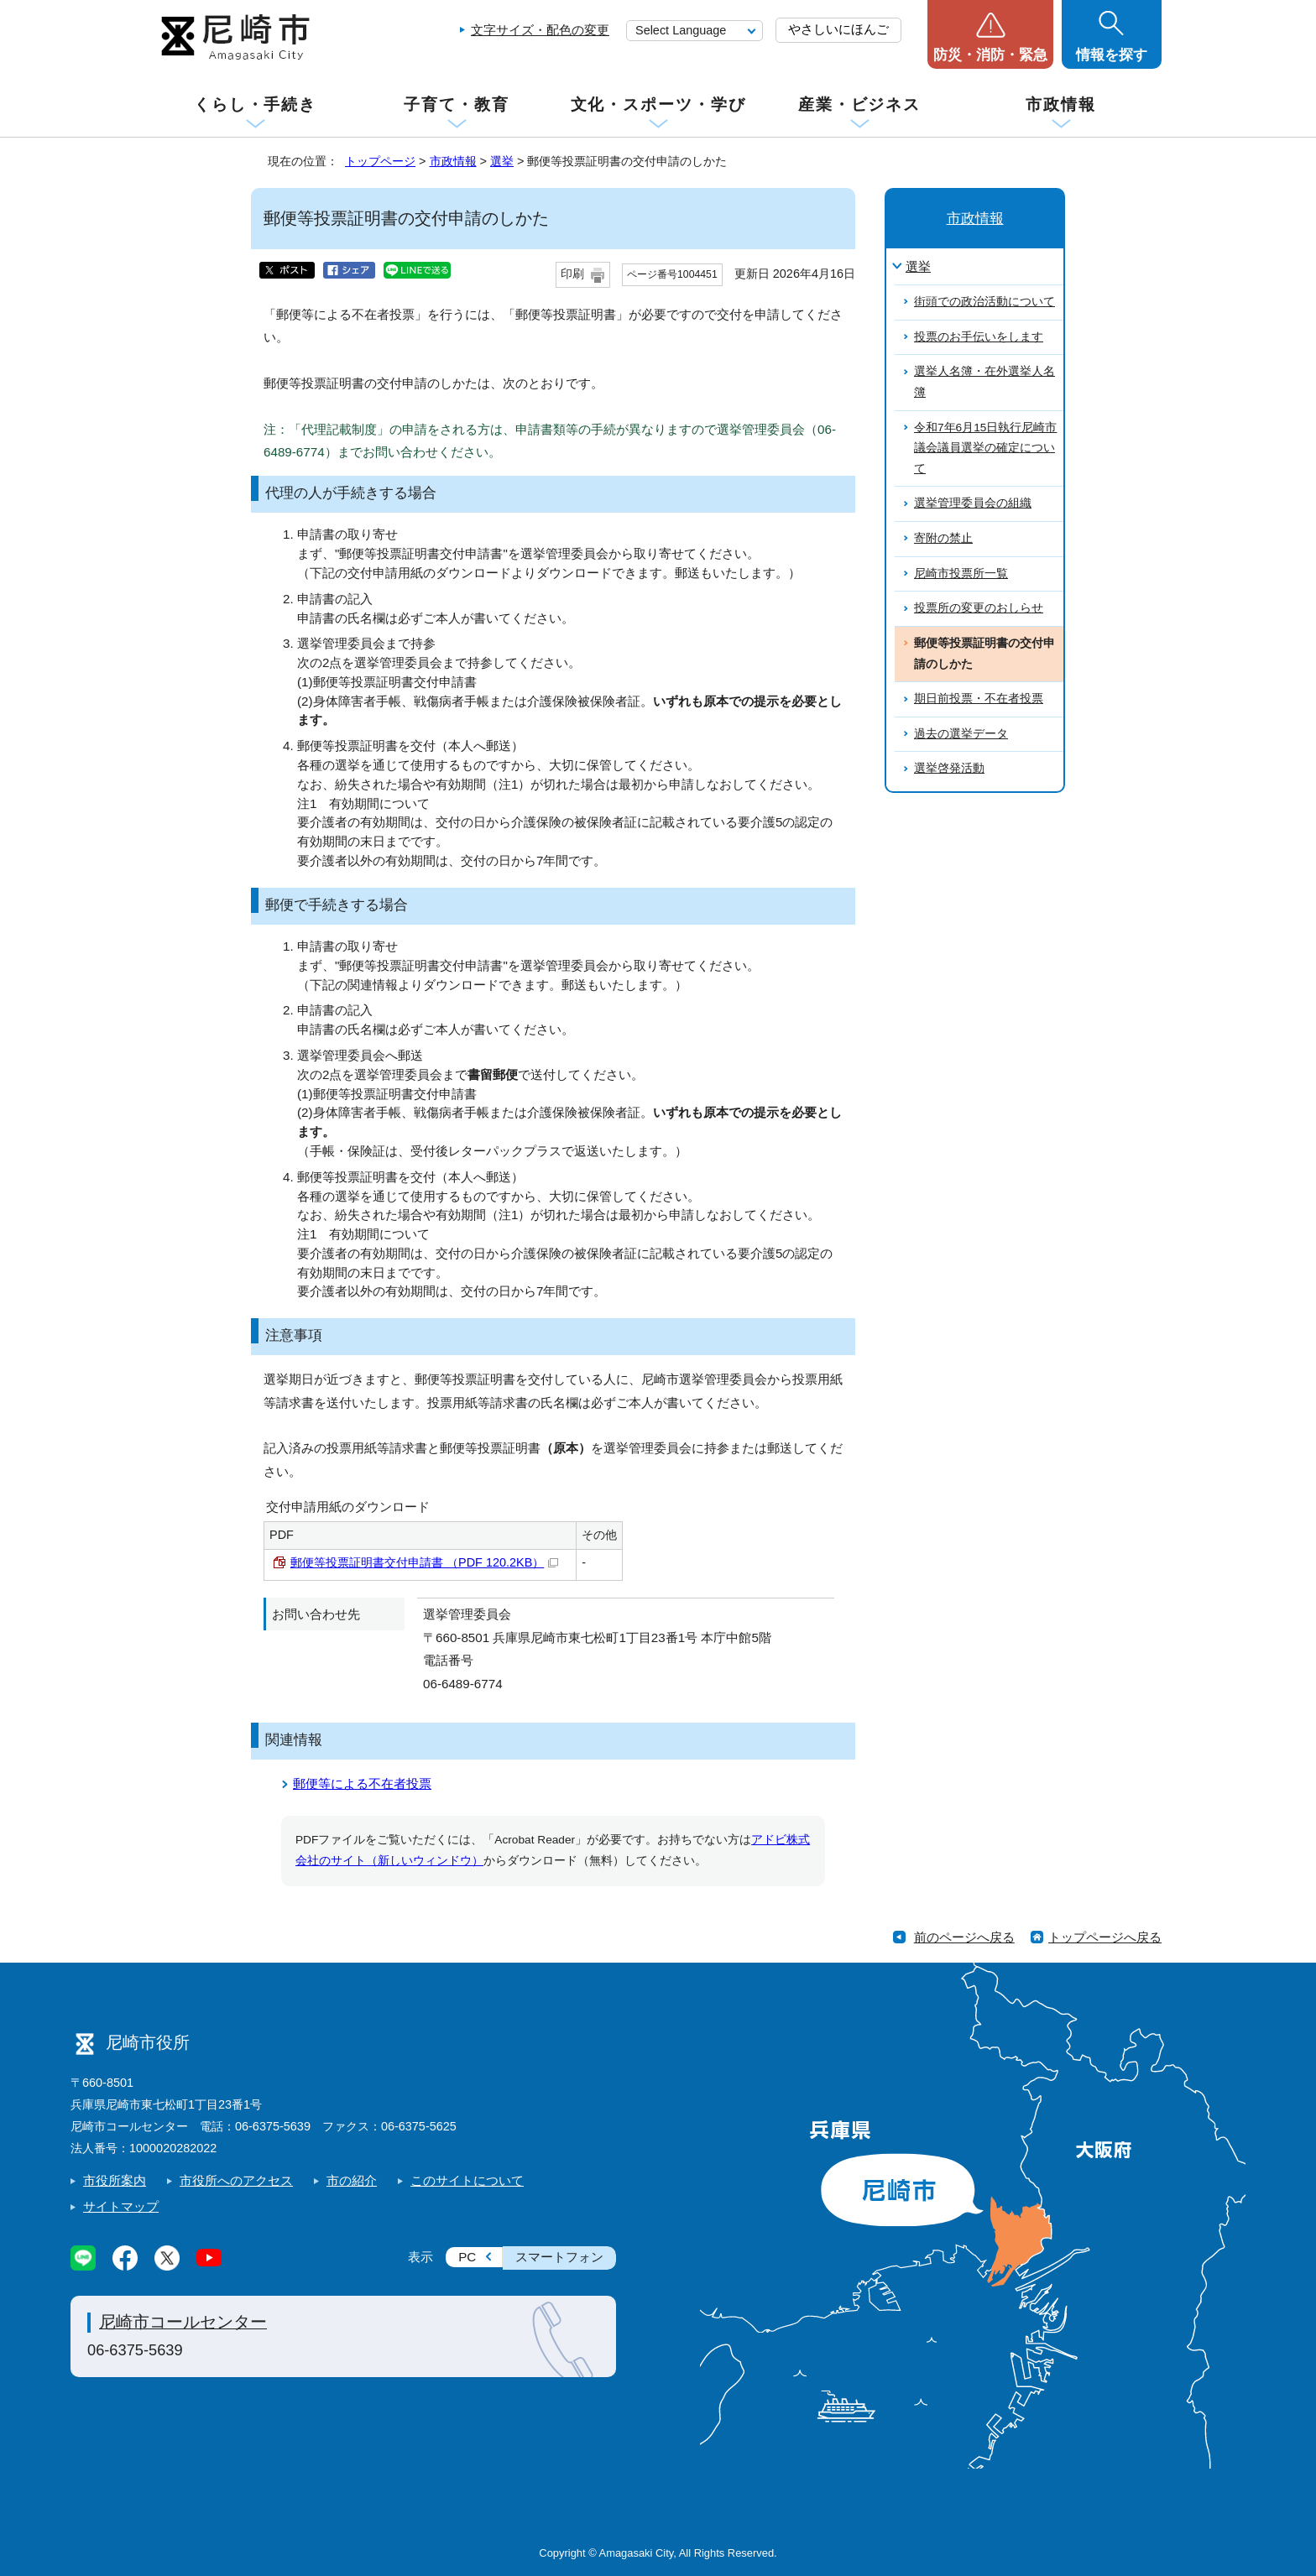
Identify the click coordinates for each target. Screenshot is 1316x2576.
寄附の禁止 (943, 538)
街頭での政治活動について (984, 301)
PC (467, 2257)
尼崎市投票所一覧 (961, 573)
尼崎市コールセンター (183, 2322)
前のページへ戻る (964, 1937)
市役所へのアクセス (236, 2180)
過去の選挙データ (961, 733)
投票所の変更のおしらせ (978, 608)
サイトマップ (121, 2206)
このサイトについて (467, 2180)
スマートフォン (559, 2257)
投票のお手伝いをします (978, 337)
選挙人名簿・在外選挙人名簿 (984, 382)
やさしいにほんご (838, 29)
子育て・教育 (456, 104)
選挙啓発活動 (949, 768)
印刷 (572, 274)
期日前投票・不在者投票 (978, 698)
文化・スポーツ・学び (658, 104)
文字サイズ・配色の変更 (540, 30)
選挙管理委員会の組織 (972, 503)
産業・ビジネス (859, 104)
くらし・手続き (255, 104)
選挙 (502, 161)
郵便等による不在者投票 (362, 1783)
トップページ (380, 161)
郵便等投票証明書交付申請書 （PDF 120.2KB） (424, 1562)
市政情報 (1061, 104)
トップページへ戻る (1105, 1937)
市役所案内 (114, 2180)
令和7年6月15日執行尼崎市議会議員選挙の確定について (985, 448)
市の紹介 (351, 2180)
